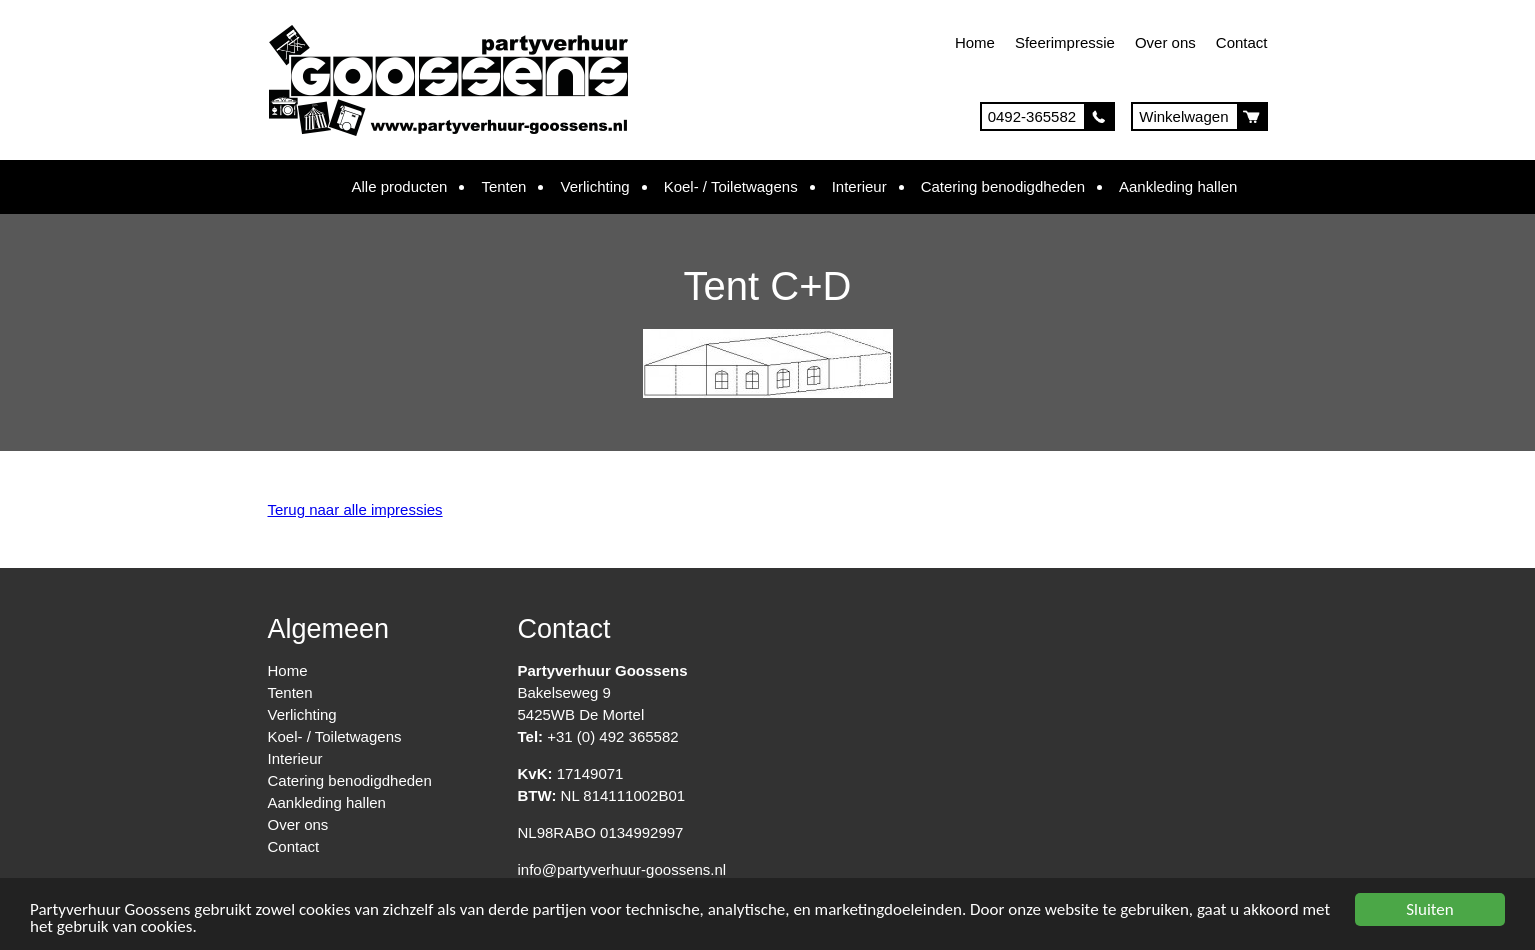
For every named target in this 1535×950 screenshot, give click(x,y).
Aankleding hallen (1178, 186)
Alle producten (400, 186)
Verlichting (594, 186)
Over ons (1165, 42)
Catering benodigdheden (1003, 186)
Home (975, 42)
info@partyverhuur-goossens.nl (622, 869)
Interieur (859, 186)
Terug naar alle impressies (355, 509)
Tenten (503, 186)
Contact (1242, 42)
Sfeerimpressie (1065, 42)
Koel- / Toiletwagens (731, 186)
